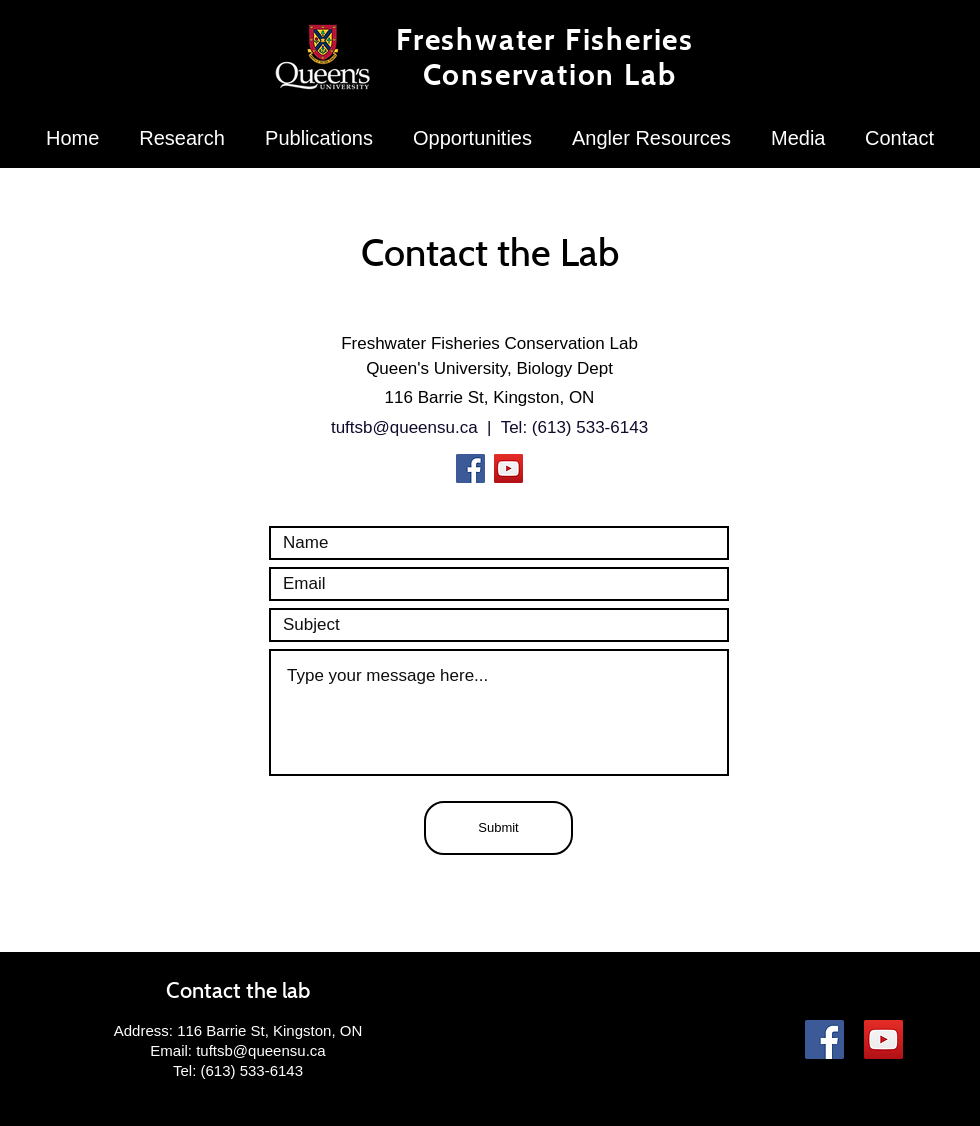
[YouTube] (508, 468)
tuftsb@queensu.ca (404, 427)
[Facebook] (470, 468)
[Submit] (498, 828)
